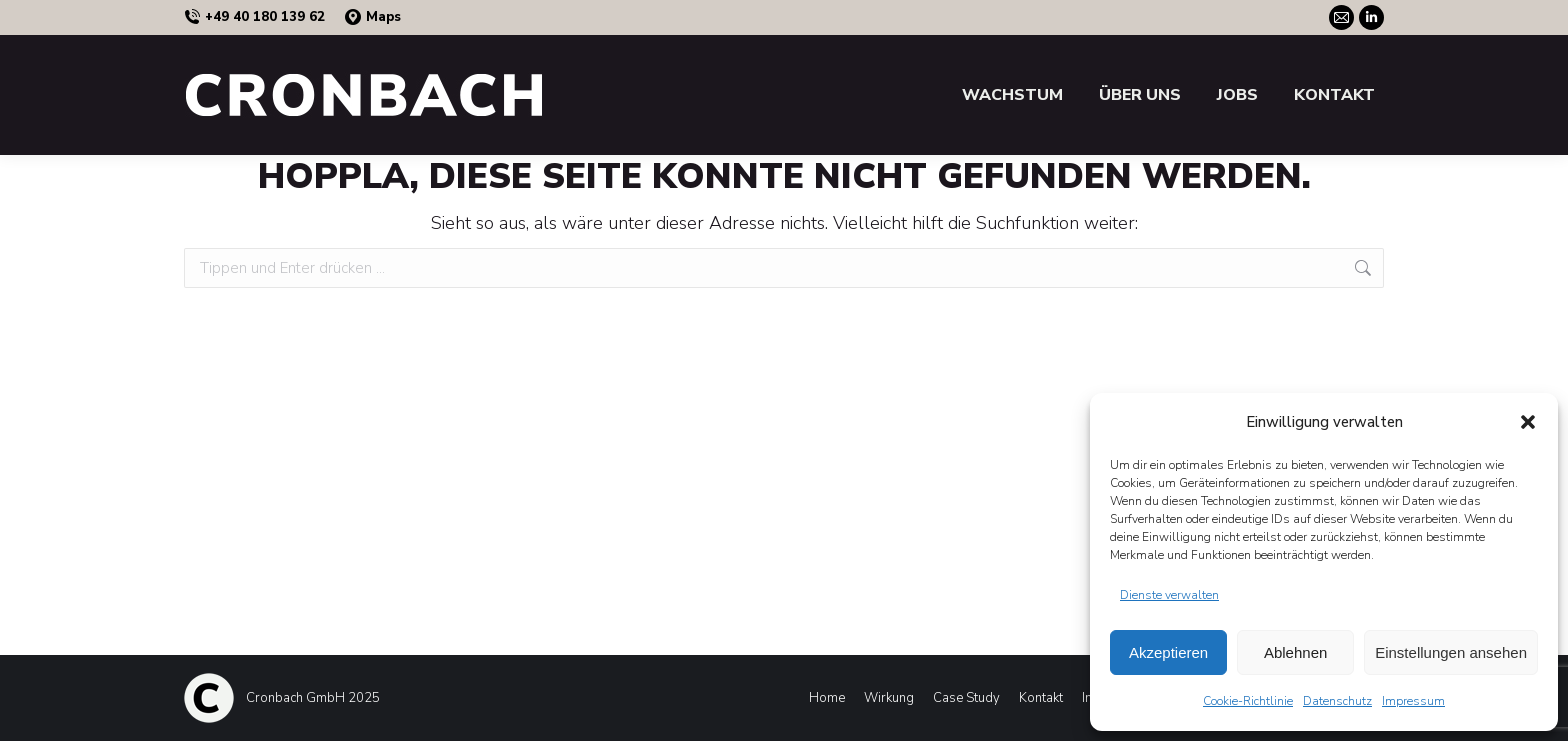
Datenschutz (1337, 701)
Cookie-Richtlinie (1248, 701)
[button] (1528, 422)
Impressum (1413, 701)
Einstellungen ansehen (1451, 652)
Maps (373, 17)
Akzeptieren (1168, 652)
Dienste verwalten (1169, 595)
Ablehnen (1295, 652)
